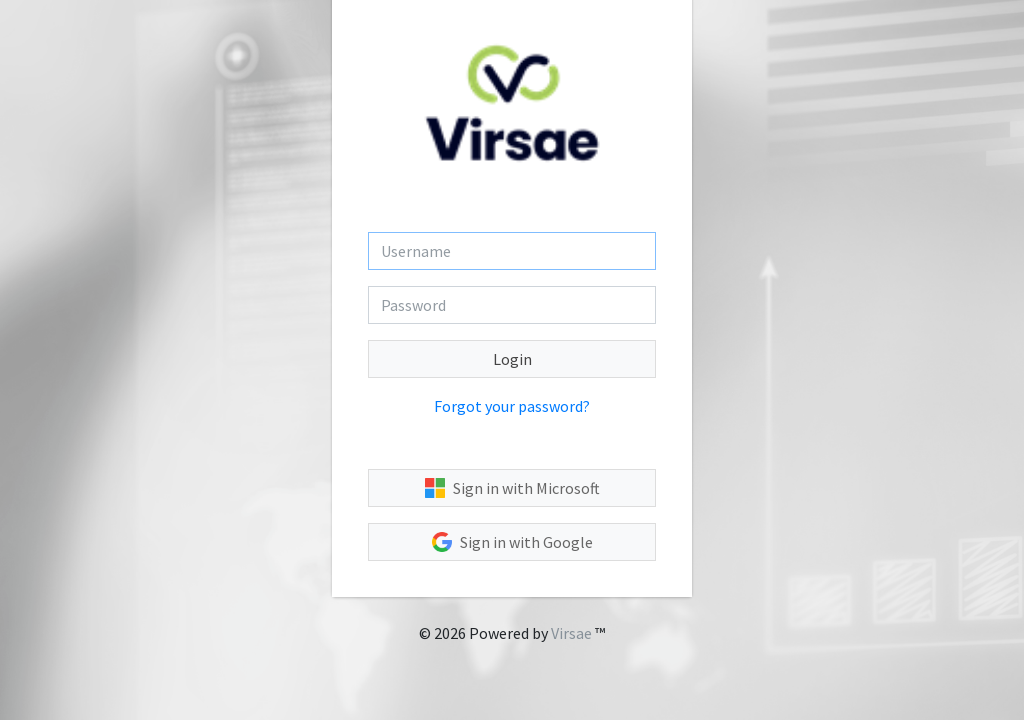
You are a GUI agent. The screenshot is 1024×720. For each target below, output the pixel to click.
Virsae (571, 633)
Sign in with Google (512, 542)
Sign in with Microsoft (512, 488)
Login (512, 359)
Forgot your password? (512, 406)
